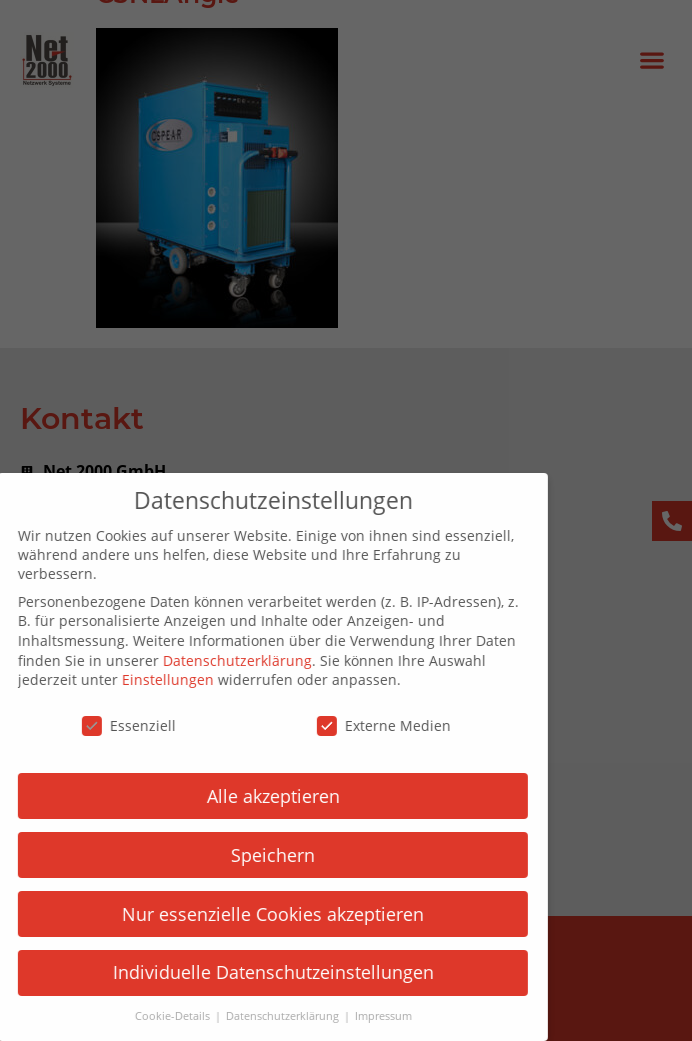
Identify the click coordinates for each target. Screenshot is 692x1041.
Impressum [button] (366, 1016)
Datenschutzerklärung (220, 660)
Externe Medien (367, 725)
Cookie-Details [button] (157, 1016)
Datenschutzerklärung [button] (267, 1016)
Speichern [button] (256, 855)
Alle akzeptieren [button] (256, 796)
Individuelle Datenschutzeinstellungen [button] (256, 972)
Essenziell (112, 725)
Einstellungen (151, 679)
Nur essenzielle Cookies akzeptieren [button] (256, 914)
